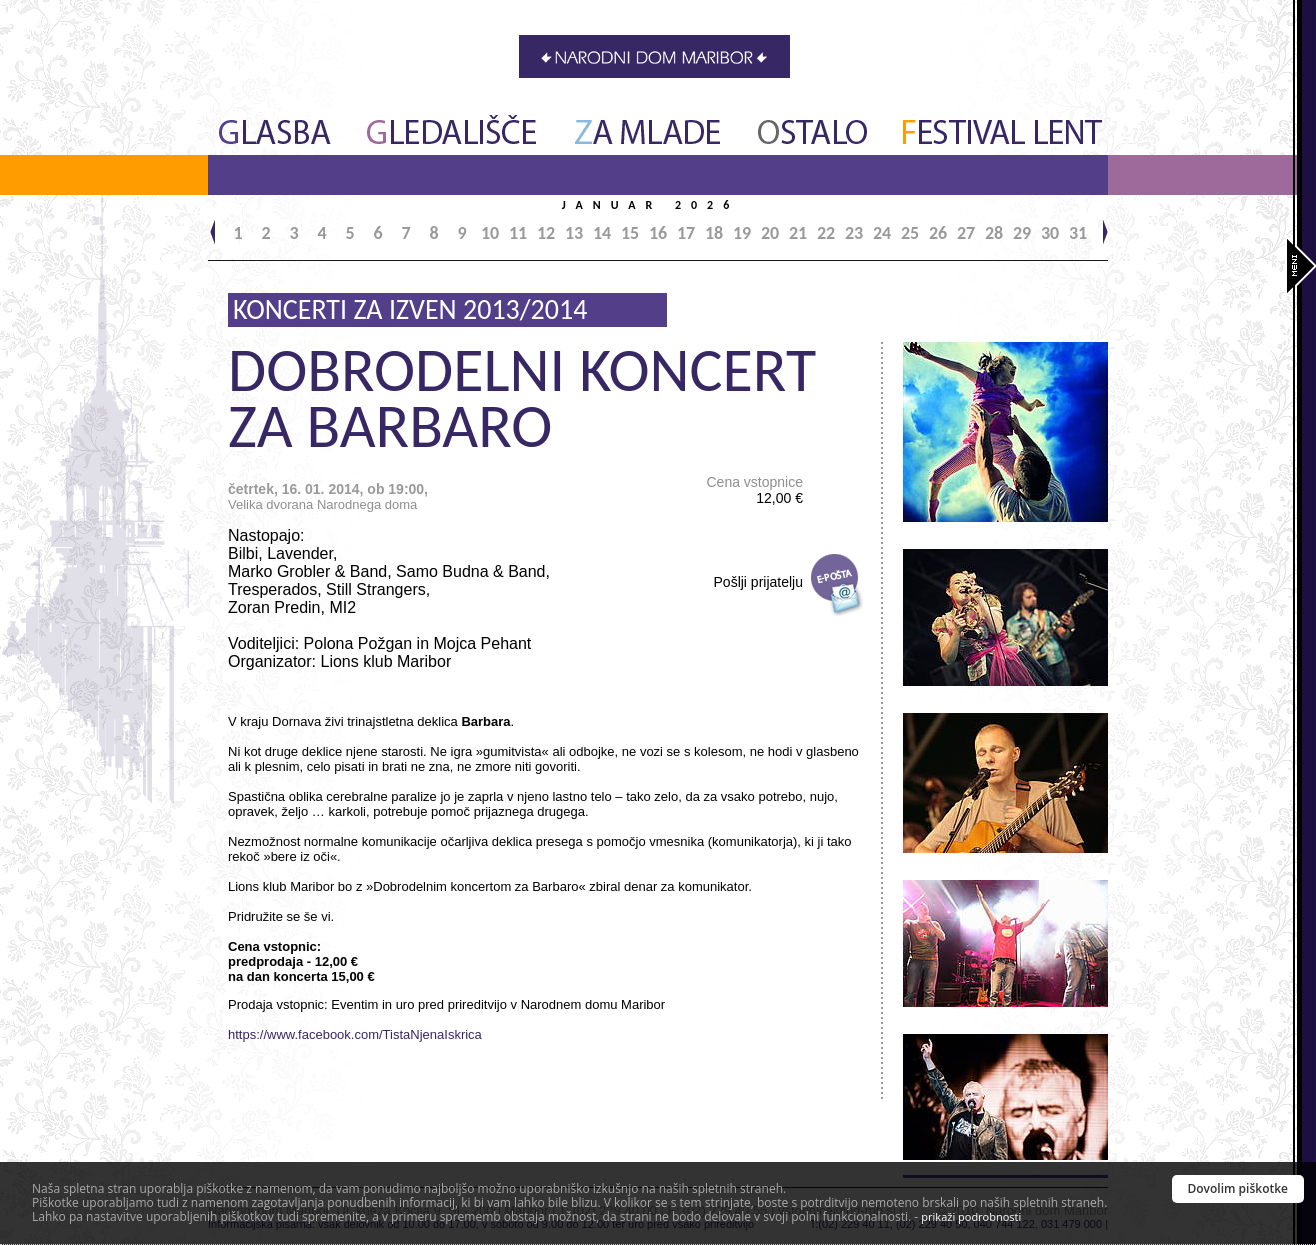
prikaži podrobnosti (971, 1216)
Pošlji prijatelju (758, 582)
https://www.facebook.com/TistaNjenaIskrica (355, 1034)
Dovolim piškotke (1238, 1188)
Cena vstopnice (754, 490)
